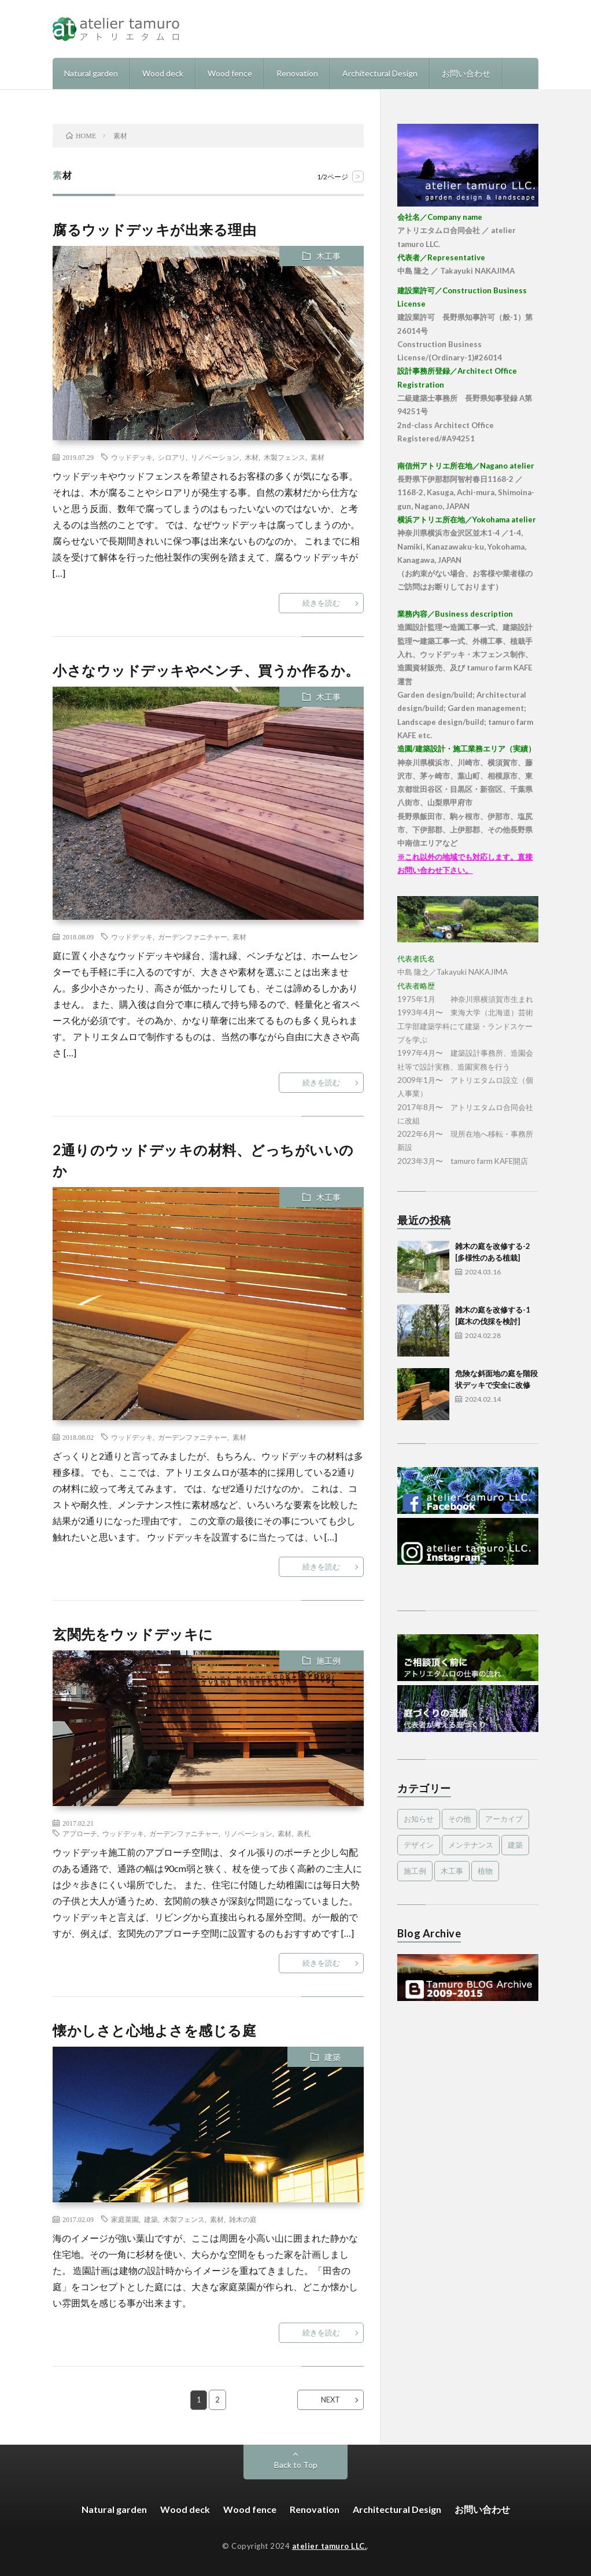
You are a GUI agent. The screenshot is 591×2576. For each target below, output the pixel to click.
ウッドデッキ (132, 457)
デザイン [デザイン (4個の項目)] (419, 1844)
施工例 (328, 1660)
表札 (304, 1833)
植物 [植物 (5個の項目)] (485, 1870)
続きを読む (321, 602)
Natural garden (91, 73)
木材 (251, 457)
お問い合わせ (466, 73)
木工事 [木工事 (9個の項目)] (452, 1870)
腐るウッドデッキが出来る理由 (154, 229)
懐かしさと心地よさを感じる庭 (154, 2030)
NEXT (330, 2399)
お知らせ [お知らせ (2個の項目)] (419, 1818)
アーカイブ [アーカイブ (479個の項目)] (504, 1818)
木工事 (328, 256)
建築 (332, 2057)
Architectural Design (380, 73)
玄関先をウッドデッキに (133, 1634)
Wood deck (162, 73)
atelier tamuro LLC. (329, 2546)
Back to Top (295, 2465)
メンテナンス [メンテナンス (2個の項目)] (470, 1844)
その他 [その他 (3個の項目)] (459, 1818)
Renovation (297, 73)
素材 (317, 457)
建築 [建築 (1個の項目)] (515, 1844)
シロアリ (172, 457)
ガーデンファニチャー (192, 936)
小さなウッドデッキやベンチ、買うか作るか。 (206, 670)
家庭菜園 (125, 2219)
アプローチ (79, 1833)
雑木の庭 (243, 2219)
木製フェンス (284, 457)
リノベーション (215, 457)
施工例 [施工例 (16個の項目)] (415, 1870)
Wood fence (230, 73)
